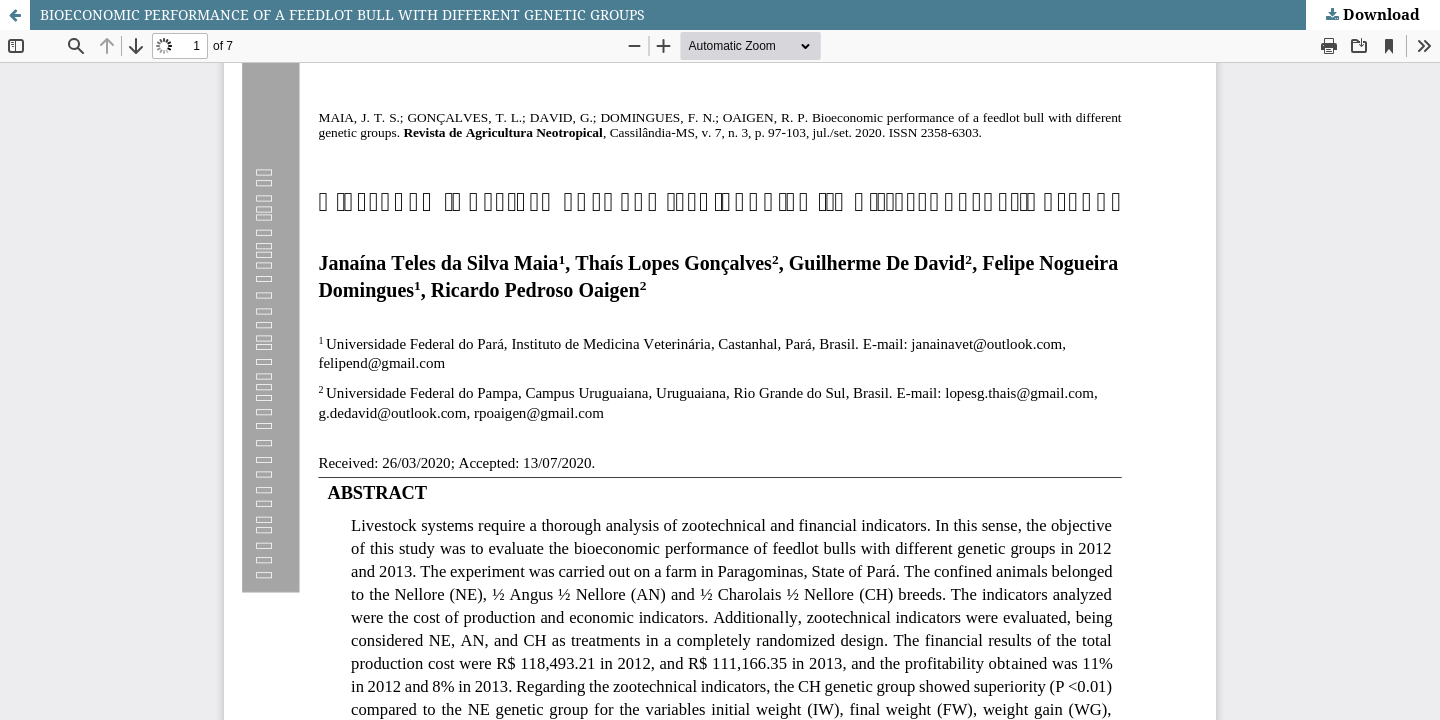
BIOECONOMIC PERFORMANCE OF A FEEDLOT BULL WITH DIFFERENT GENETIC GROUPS (342, 14)
